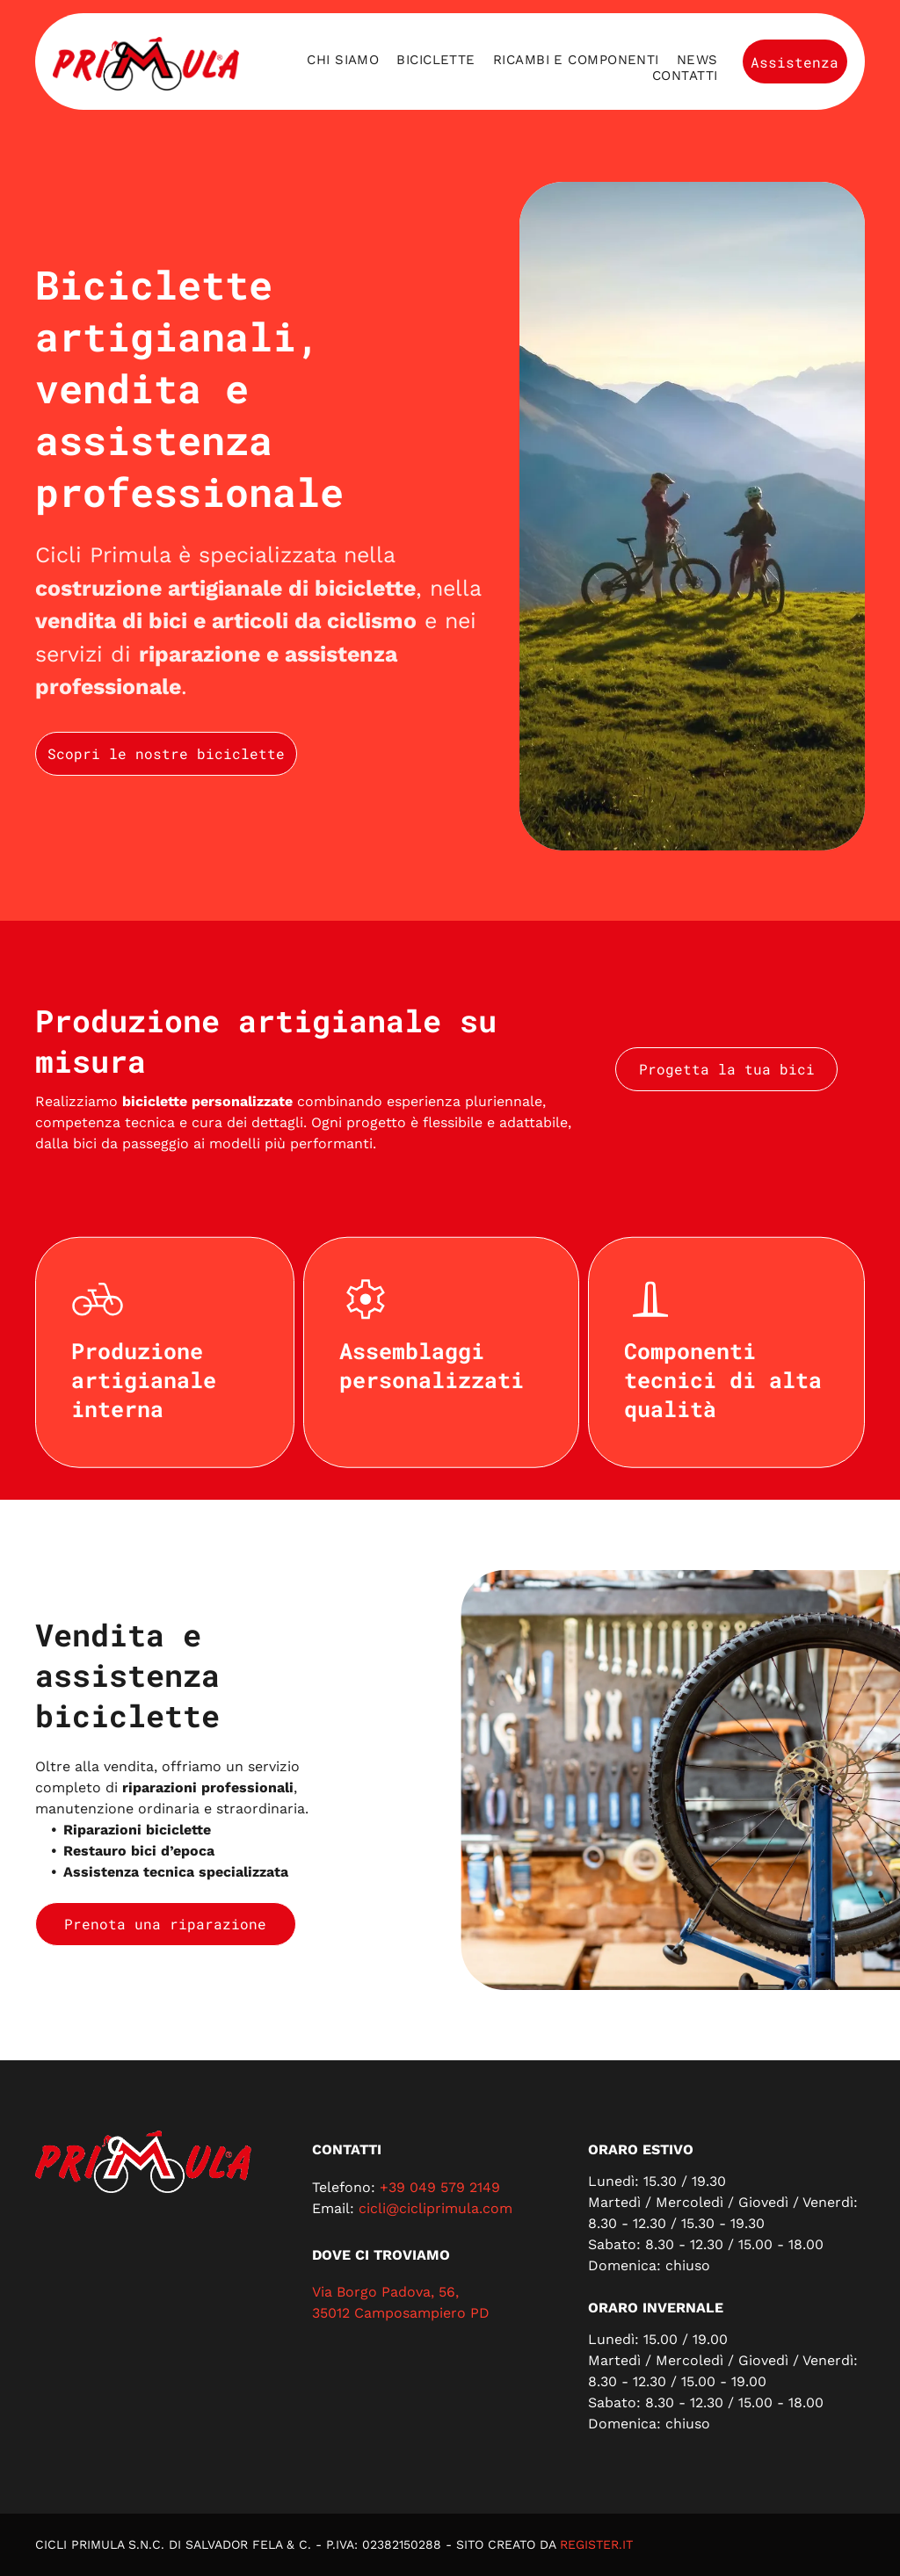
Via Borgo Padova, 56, (385, 2291)
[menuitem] (343, 60)
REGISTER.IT (596, 2544)
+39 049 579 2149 (440, 2187)
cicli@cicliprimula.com (435, 2208)
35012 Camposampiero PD (401, 2313)
